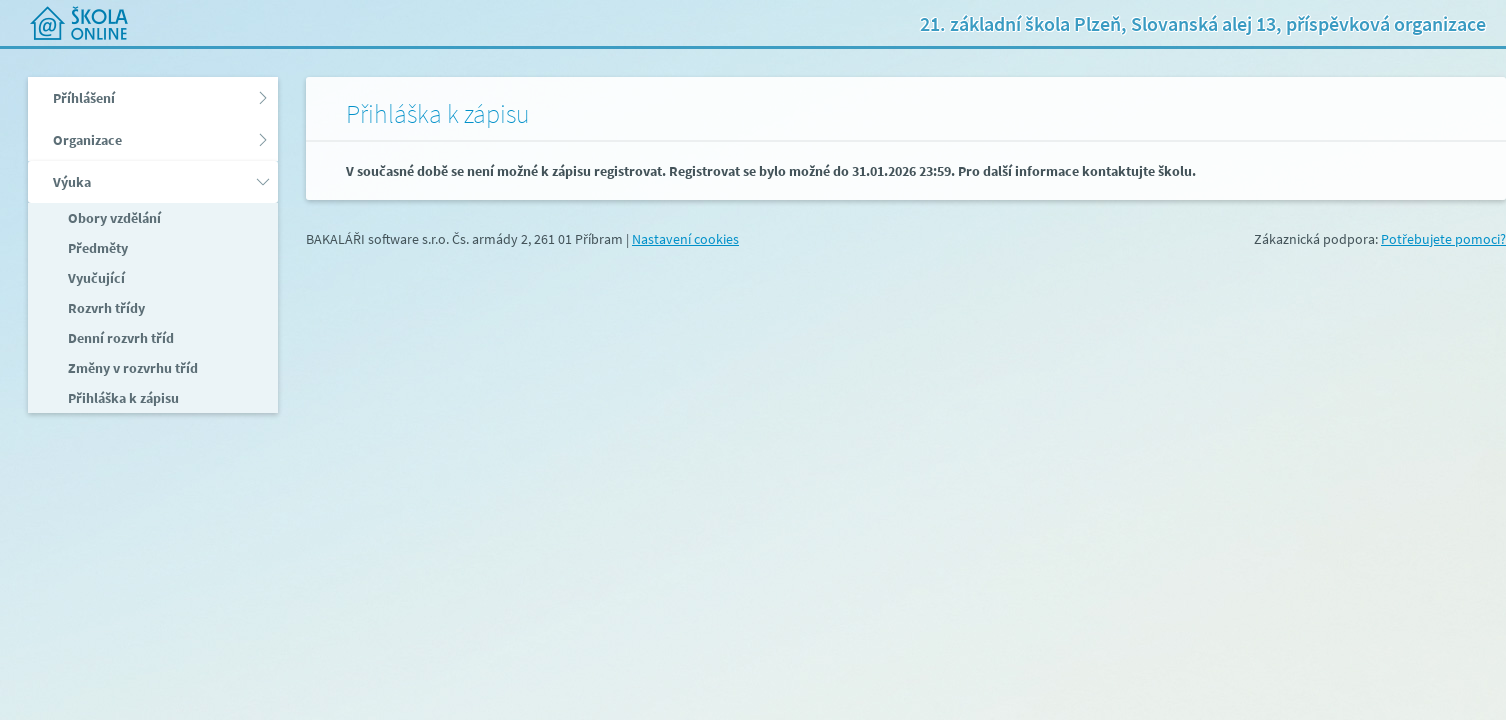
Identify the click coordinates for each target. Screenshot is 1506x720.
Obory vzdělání (113, 218)
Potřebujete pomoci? (1443, 239)
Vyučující (95, 278)
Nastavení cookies (685, 239)
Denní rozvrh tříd (119, 338)
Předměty (96, 248)
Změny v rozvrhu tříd (131, 368)
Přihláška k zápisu (122, 398)
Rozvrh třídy (105, 308)
